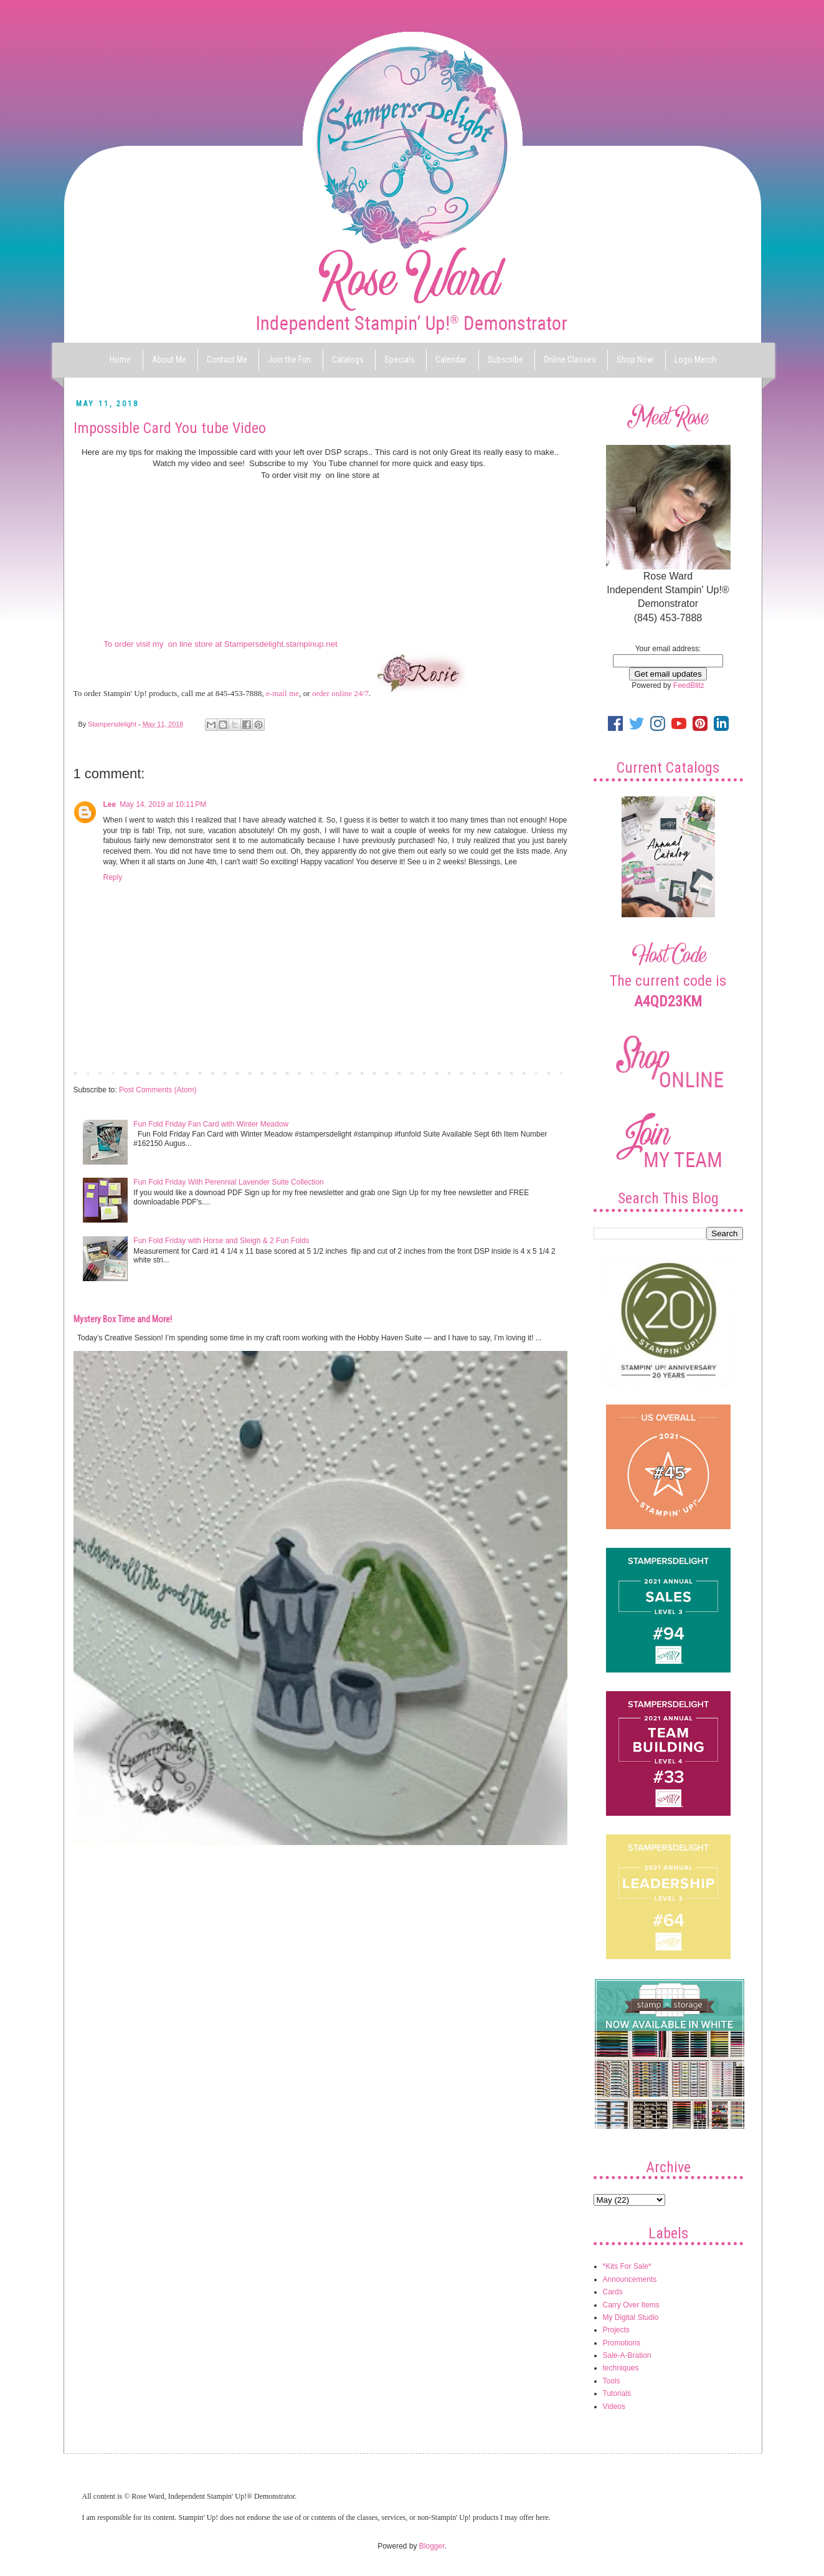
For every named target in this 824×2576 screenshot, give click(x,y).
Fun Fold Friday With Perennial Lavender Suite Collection (228, 1182)
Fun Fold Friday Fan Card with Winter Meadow (210, 1124)
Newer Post (96, 1072)
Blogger (432, 2546)
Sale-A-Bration (627, 2355)
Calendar (450, 360)
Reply (113, 877)
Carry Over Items (631, 2305)
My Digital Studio (631, 2317)
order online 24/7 (340, 693)
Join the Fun (289, 360)
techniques (621, 2368)
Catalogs (348, 360)
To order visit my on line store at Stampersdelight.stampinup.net (220, 644)
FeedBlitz (688, 685)
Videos (614, 2406)
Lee (109, 804)
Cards (613, 2291)
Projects (616, 2330)
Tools (611, 2381)
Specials (399, 360)
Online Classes (570, 360)
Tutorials (617, 2393)
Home (120, 360)
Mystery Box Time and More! (122, 1319)
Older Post (546, 1072)
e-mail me (282, 693)
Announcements (630, 2279)
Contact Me (227, 360)
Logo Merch (695, 360)
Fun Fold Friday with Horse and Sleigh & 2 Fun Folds (221, 1240)
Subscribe (505, 360)
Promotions (622, 2343)
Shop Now (635, 360)
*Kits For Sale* (627, 2266)
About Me (169, 360)
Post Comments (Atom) (158, 1089)
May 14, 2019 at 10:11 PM (163, 804)
